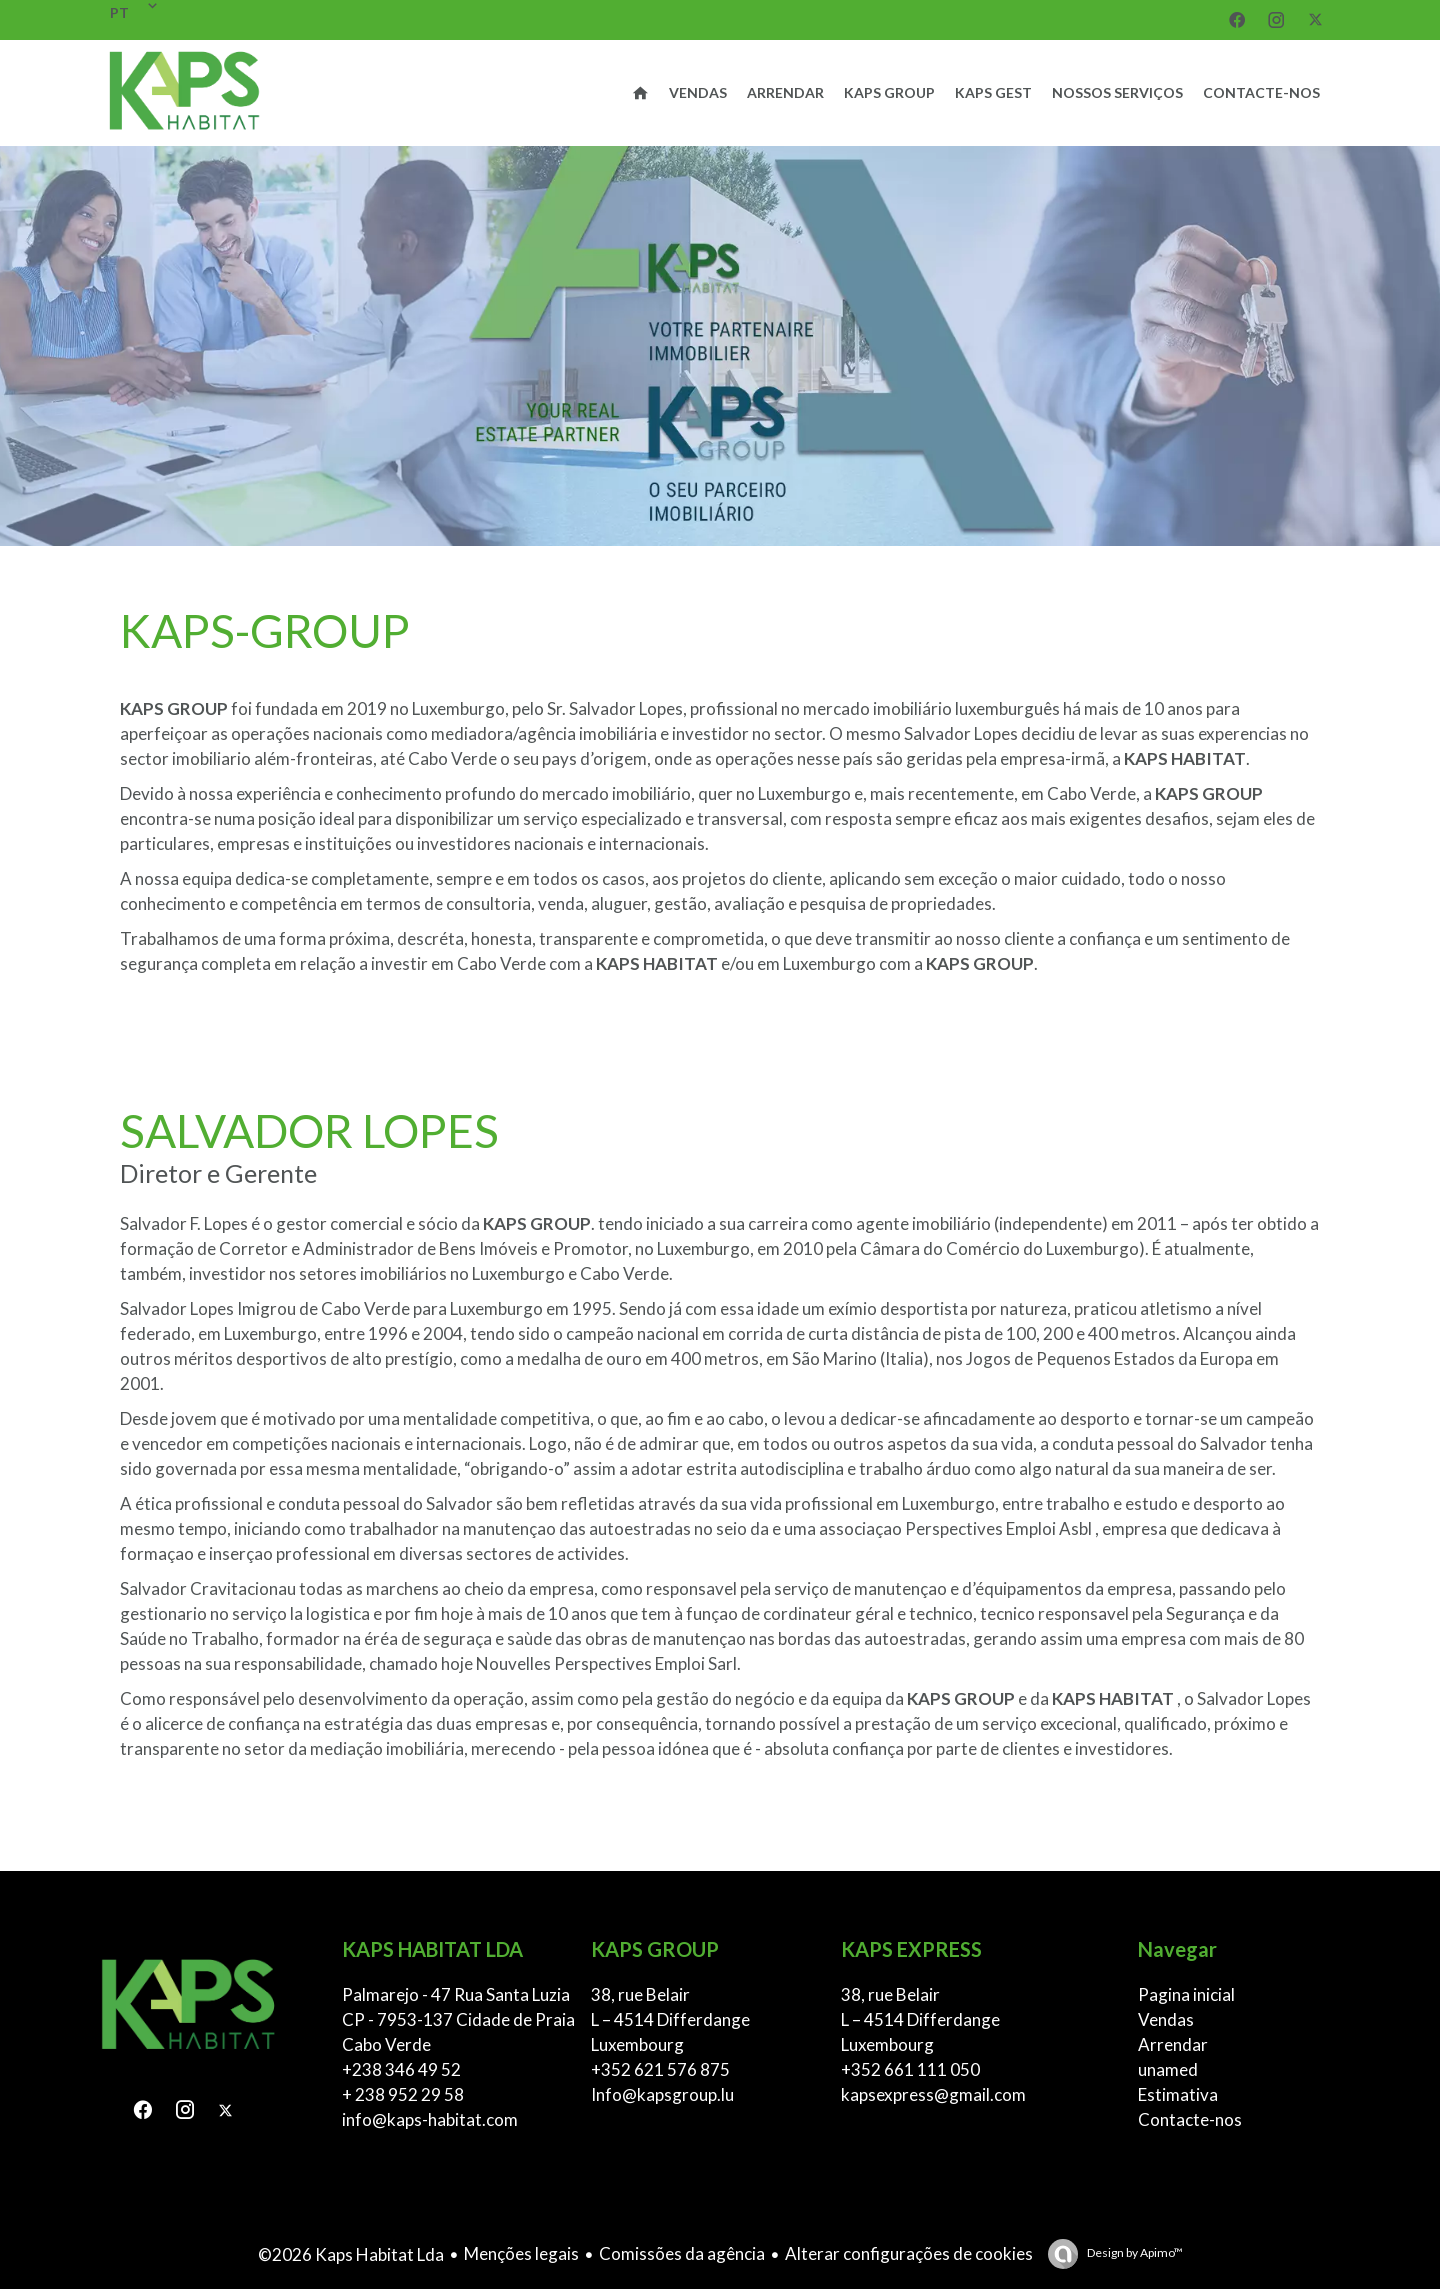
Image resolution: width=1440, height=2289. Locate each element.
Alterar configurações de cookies (909, 2253)
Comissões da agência (682, 2253)
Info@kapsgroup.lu (662, 2094)
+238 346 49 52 (401, 2069)
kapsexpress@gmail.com (933, 2094)
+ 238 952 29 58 (403, 2094)
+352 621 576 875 (660, 2069)
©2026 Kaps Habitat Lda (351, 2254)
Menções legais (521, 2253)
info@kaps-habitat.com (430, 2119)
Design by (1134, 2252)
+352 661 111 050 (910, 2069)
